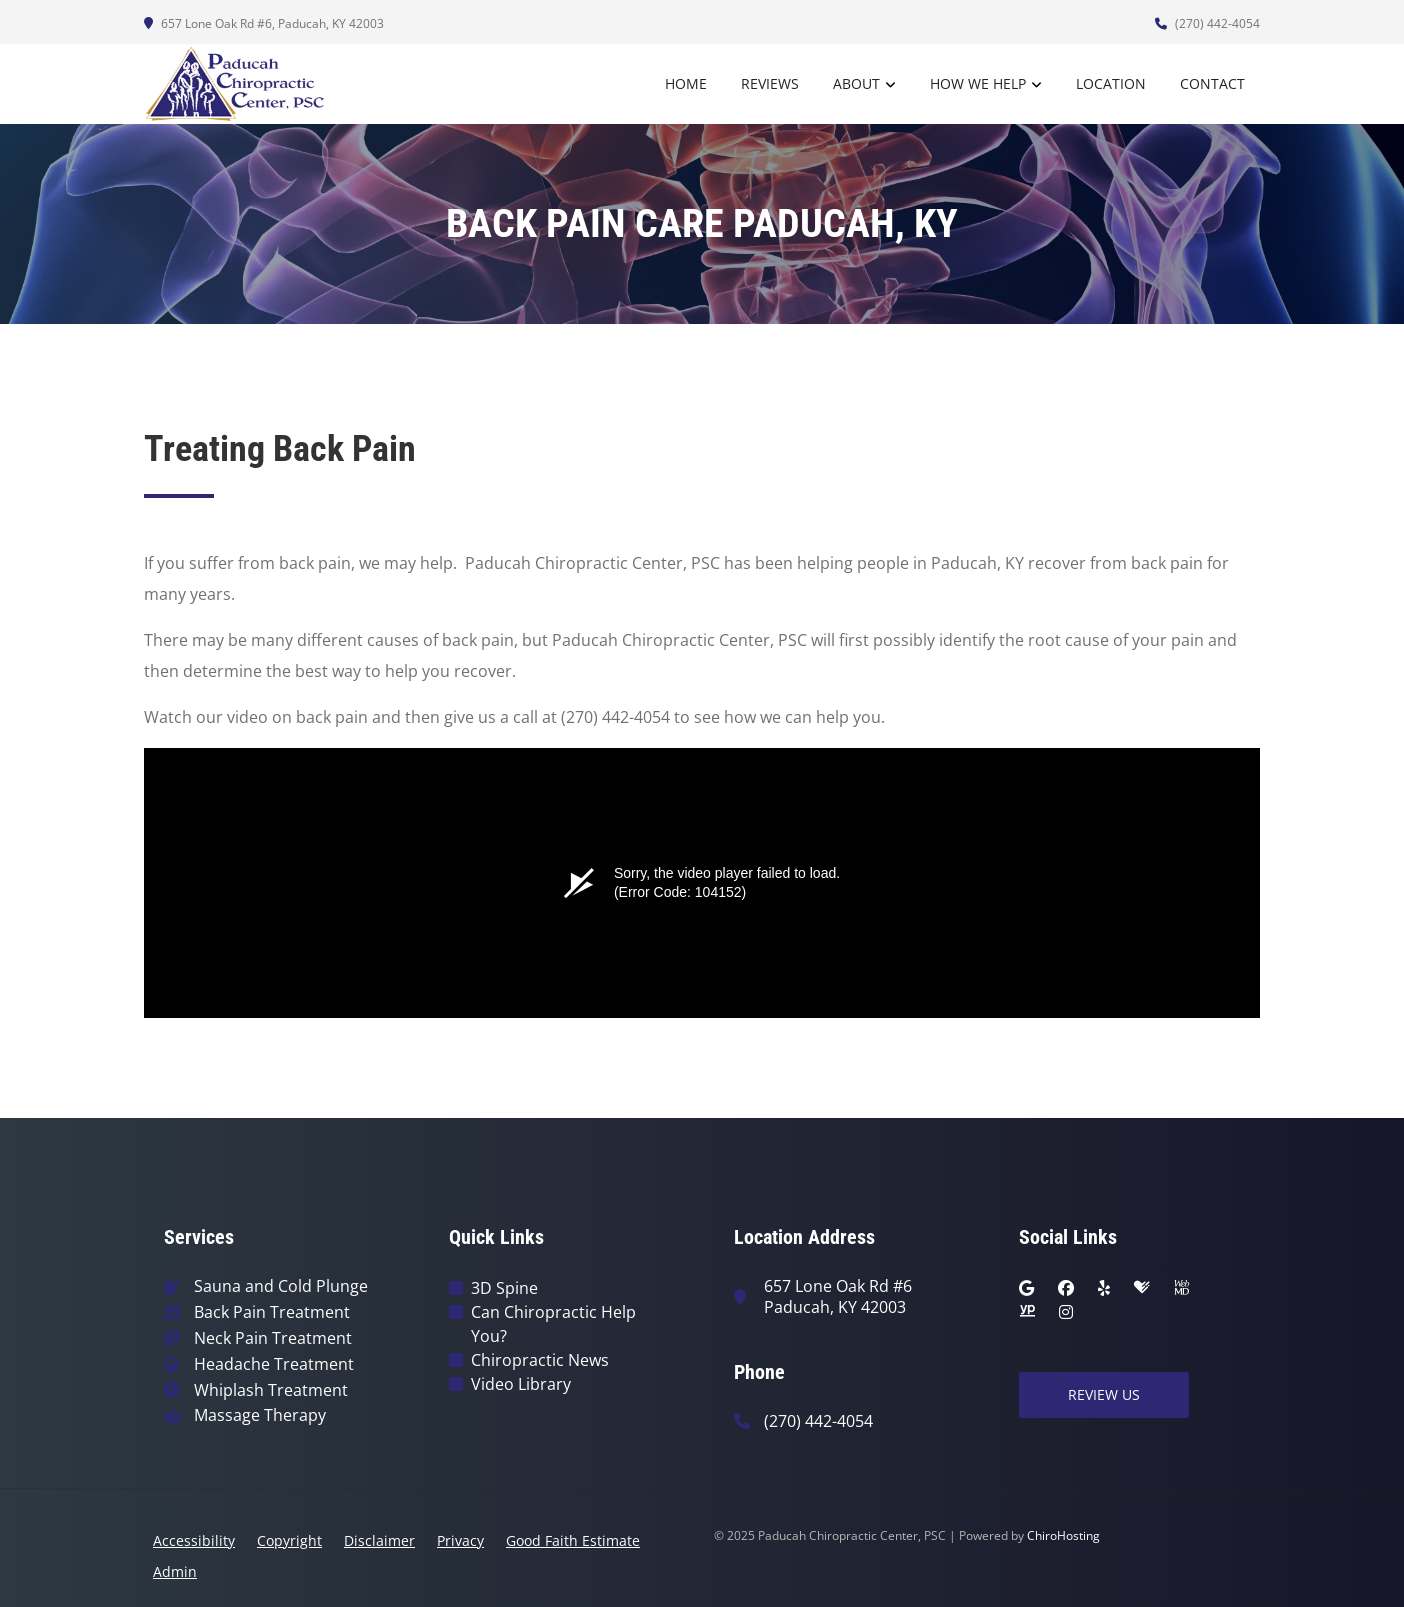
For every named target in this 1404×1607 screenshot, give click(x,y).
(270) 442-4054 (1207, 23)
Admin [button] (175, 1571)
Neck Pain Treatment (273, 1338)
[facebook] (1066, 1288)
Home (686, 83)
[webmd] (1182, 1288)
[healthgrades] (1142, 1288)
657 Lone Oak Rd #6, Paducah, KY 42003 (264, 23)
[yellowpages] (1027, 1312)
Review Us (1104, 1394)
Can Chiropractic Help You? (553, 1324)
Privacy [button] (460, 1540)
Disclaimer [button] (379, 1540)
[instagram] (1066, 1312)
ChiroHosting (1063, 1535)
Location (1111, 83)
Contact (1212, 83)
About (856, 83)
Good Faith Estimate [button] (573, 1540)
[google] (1026, 1288)
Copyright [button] (289, 1540)
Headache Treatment (274, 1364)
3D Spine (504, 1288)
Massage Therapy (260, 1415)
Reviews (770, 83)
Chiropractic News (540, 1360)
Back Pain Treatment (272, 1312)
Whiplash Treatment (271, 1390)
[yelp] (1104, 1288)
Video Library (521, 1384)
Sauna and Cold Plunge (281, 1286)
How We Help (978, 83)
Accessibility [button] (194, 1540)
